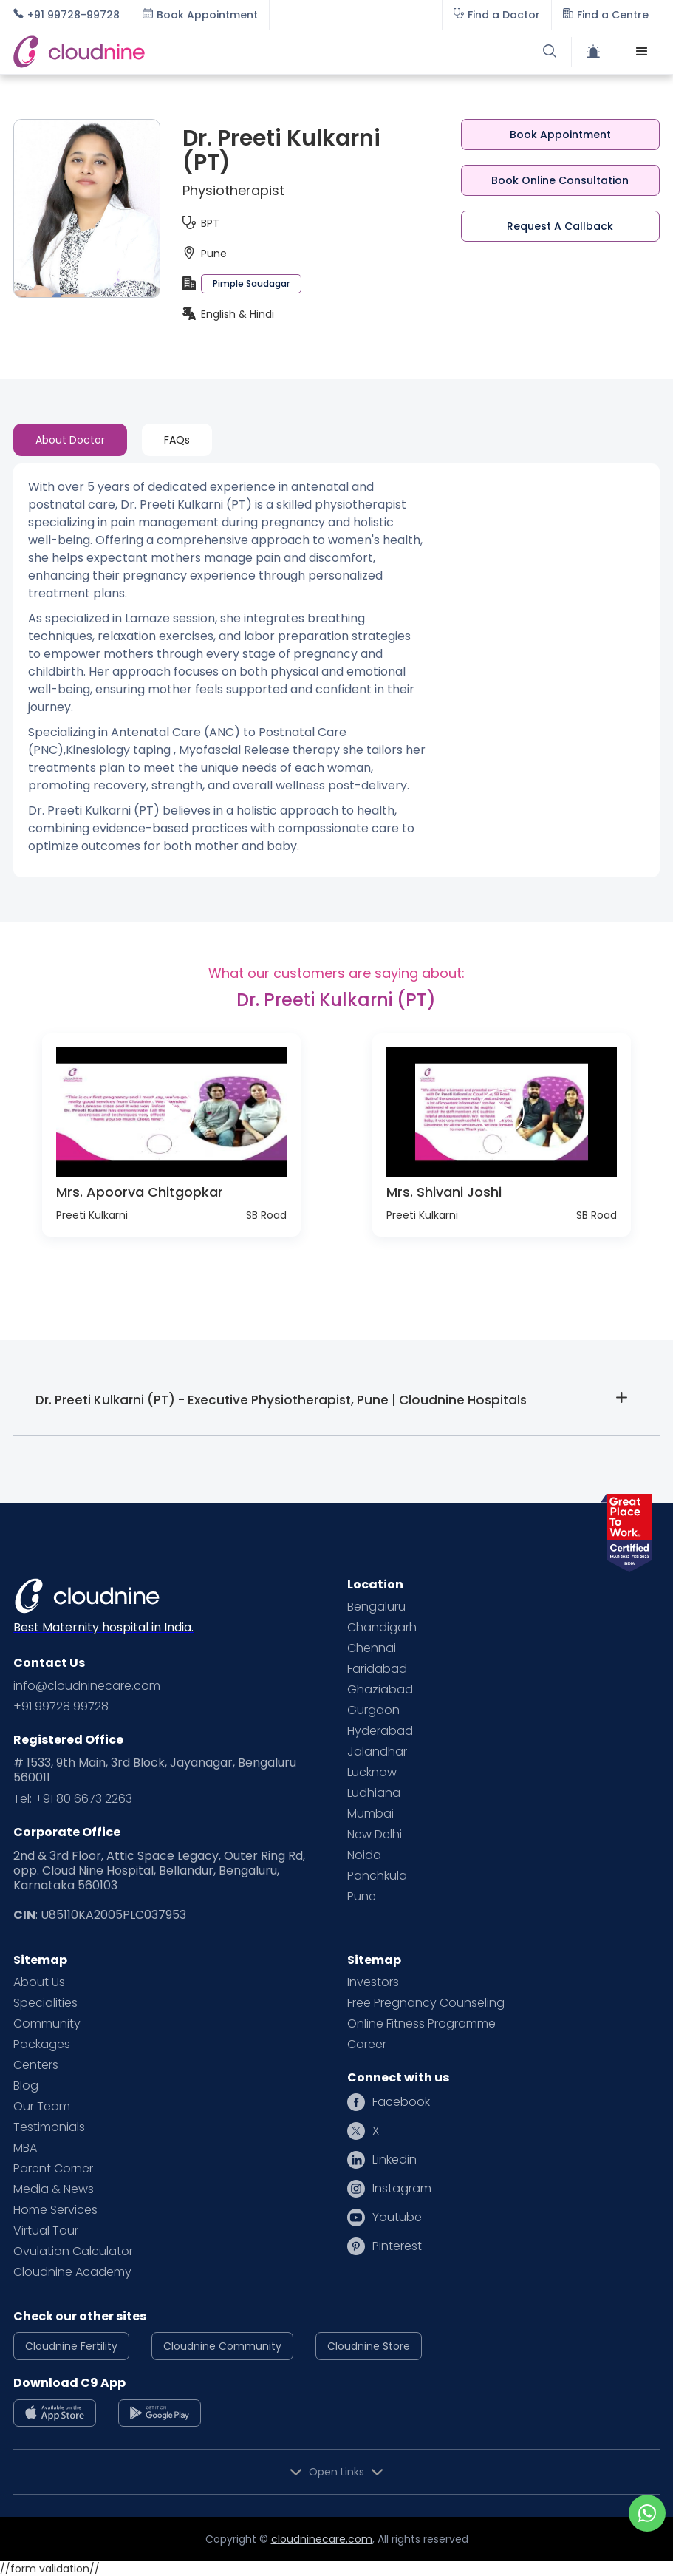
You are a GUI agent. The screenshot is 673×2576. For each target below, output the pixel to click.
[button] (642, 52)
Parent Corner (53, 2168)
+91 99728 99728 (61, 1706)
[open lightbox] (171, 1112)
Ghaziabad (380, 1689)
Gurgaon (373, 1710)
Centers (35, 2065)
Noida (364, 1855)
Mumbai (370, 1814)
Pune (361, 1896)
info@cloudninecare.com (86, 1686)
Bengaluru (376, 1607)
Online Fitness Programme (421, 2023)
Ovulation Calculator (73, 2251)
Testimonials (49, 2127)
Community (47, 2023)
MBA (25, 2148)
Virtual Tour (45, 2230)
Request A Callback (560, 226)
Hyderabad (380, 1731)
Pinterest (397, 2246)
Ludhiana (373, 1793)
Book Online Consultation (560, 180)
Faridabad (377, 1669)
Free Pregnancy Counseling (426, 2003)
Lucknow (372, 1772)
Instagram (401, 2188)
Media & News (53, 2189)
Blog (25, 2086)
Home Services (55, 2210)
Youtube (397, 2217)
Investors (373, 1982)
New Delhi (374, 1834)
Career (366, 2044)
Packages (41, 2044)
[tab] (70, 440)
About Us (39, 1982)
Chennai (371, 1648)
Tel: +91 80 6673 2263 (72, 1799)
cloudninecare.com (321, 2539)
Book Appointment (560, 134)
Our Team (41, 2106)
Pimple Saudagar (251, 283)
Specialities (45, 2003)
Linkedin (394, 2160)
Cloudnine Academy (72, 2272)
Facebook (401, 2102)
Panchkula (377, 1876)
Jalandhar (377, 1751)
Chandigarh (382, 1627)
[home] (174, 51)
